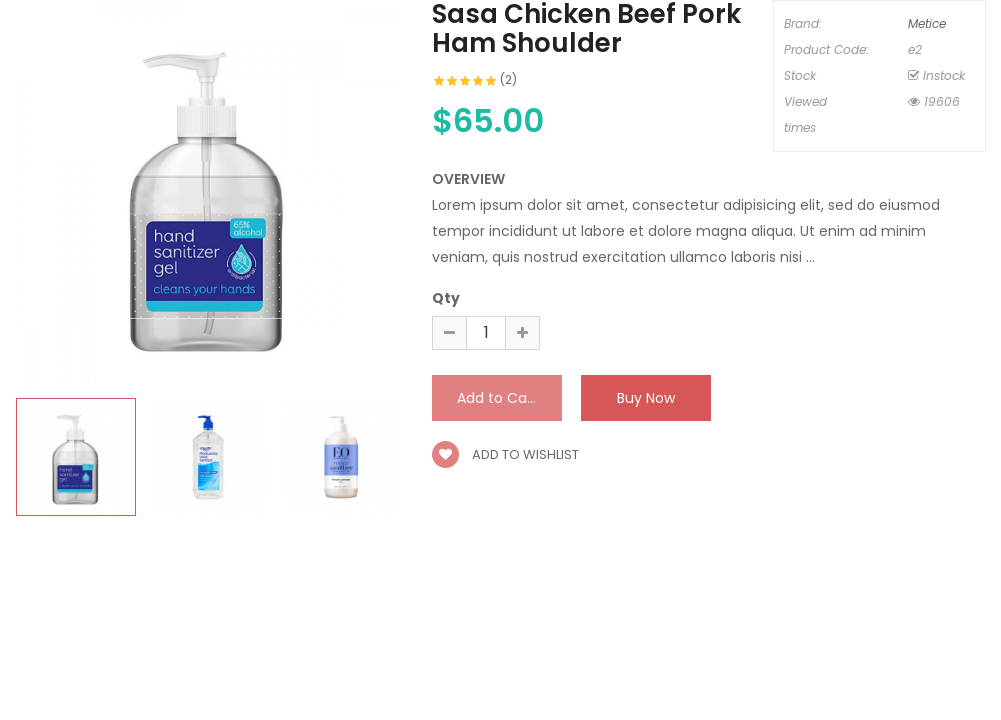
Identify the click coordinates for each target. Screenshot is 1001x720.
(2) (508, 79)
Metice (927, 23)
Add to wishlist (505, 454)
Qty (446, 298)
